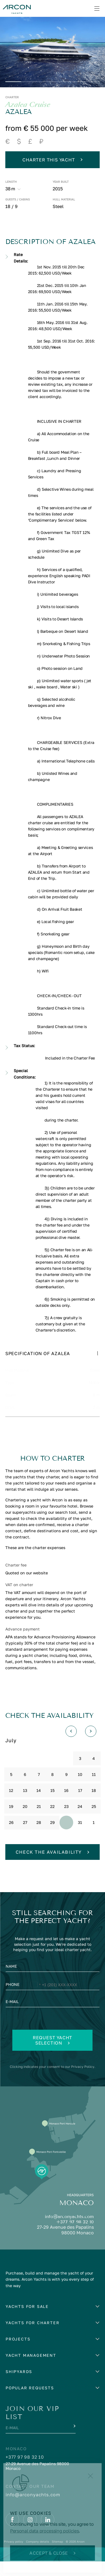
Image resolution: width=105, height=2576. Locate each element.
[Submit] (74, 2440)
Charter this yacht (52, 160)
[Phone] (52, 1999)
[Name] (52, 1982)
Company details (37, 2556)
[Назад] (71, 1745)
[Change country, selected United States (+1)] (35, 2000)
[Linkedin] (47, 2534)
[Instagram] (30, 2534)
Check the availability (52, 1866)
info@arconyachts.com (69, 2231)
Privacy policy (13, 2556)
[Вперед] (90, 1745)
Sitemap (57, 2556)
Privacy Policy (82, 2081)
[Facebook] (12, 2534)
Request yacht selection (52, 2054)
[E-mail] (52, 2018)
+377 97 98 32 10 (75, 2236)
